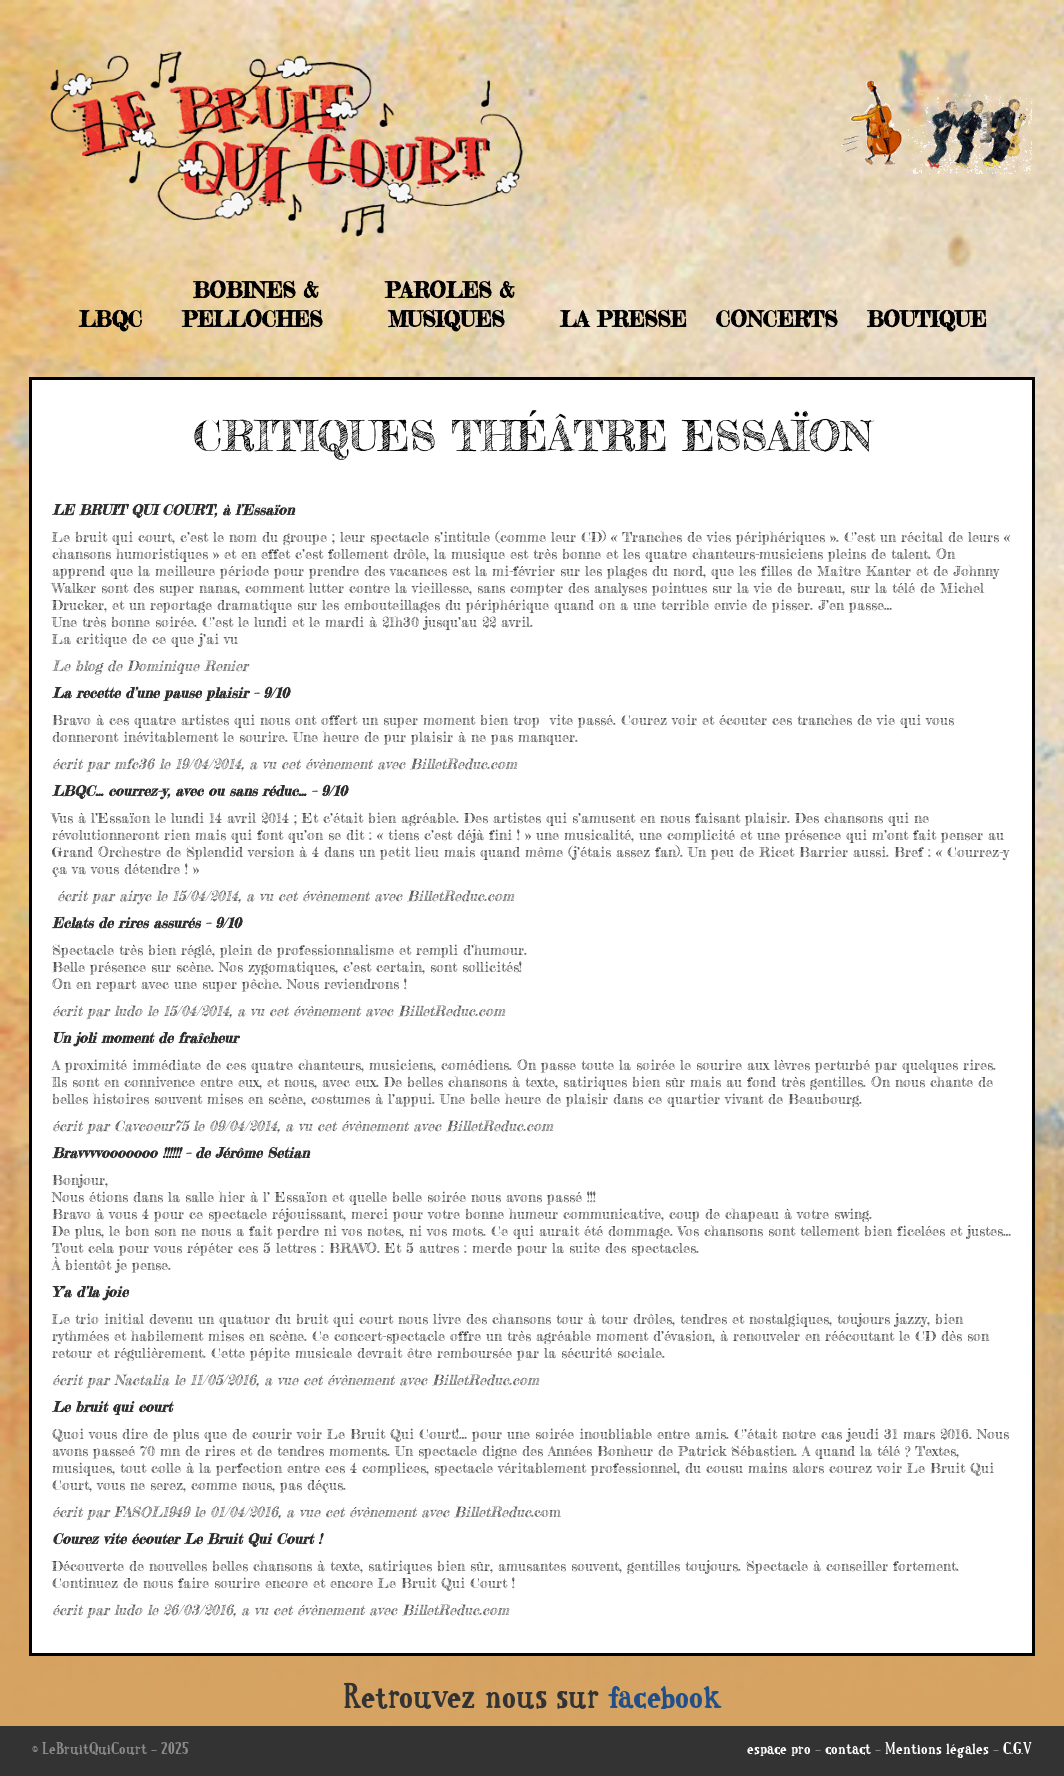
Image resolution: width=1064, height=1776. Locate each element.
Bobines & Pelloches (252, 304)
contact (848, 1751)
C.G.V (1017, 1751)
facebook (665, 1701)
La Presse (623, 319)
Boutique (926, 319)
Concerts (776, 319)
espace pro (779, 1751)
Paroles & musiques (449, 304)
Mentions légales (937, 1751)
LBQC (110, 319)
